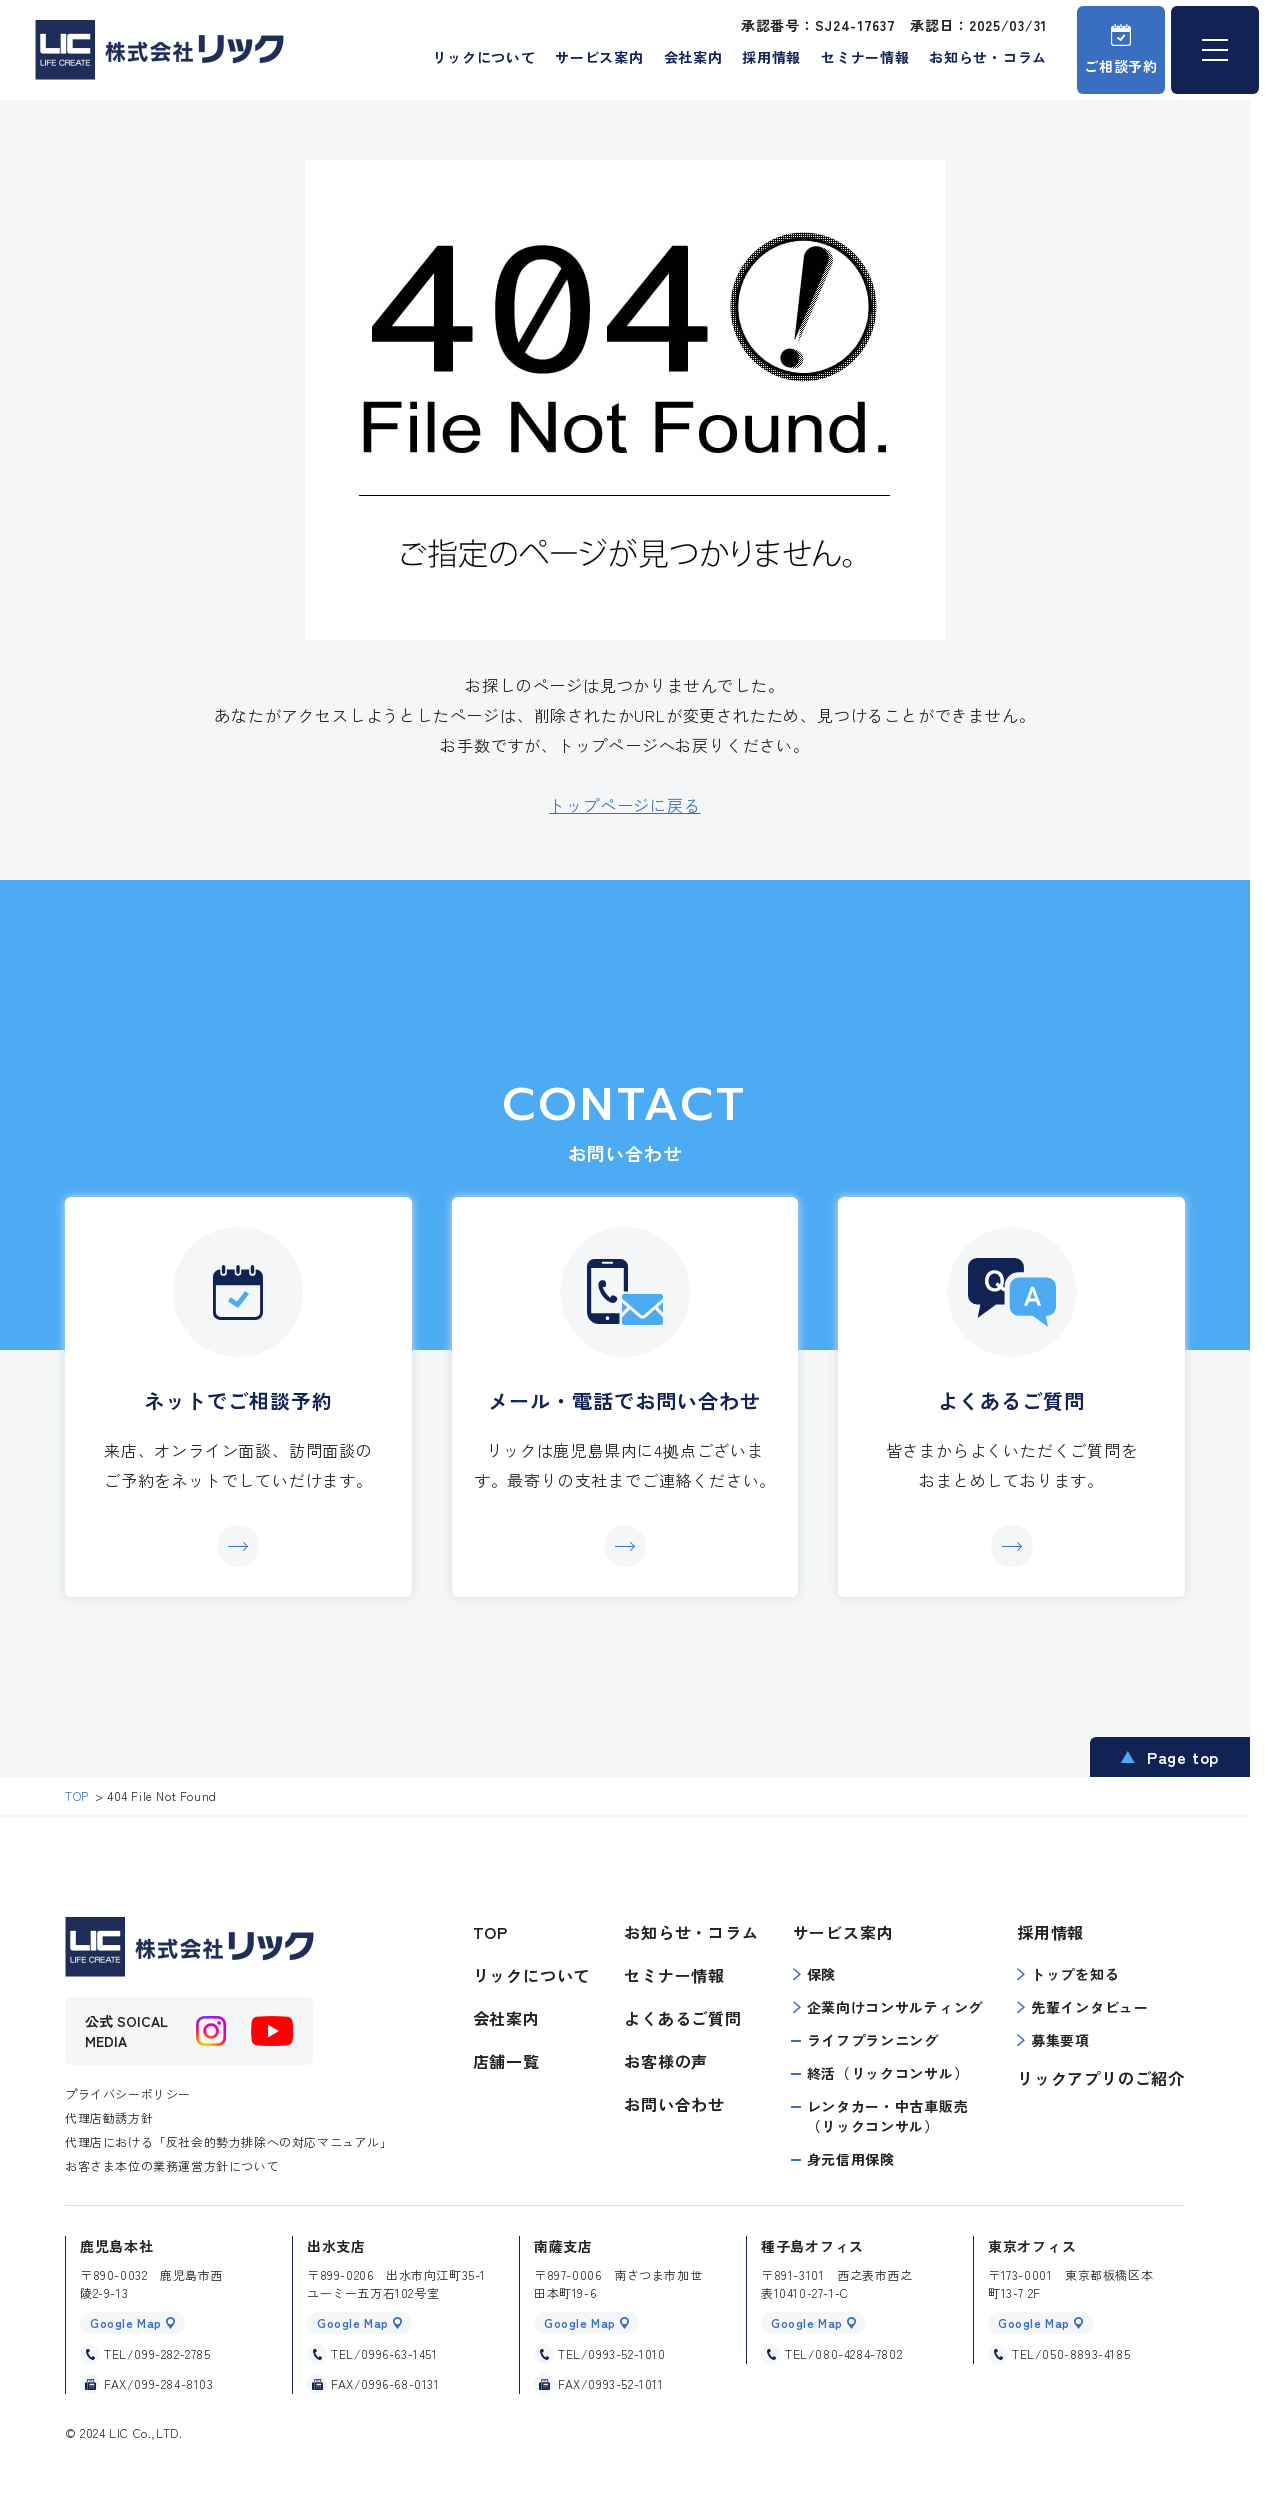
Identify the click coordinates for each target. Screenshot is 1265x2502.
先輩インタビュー (1083, 2007)
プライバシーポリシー (128, 2093)
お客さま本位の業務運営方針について (172, 2165)
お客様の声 (666, 2061)
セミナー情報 (865, 57)
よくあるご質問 (683, 2018)
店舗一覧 (506, 2061)
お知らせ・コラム (988, 57)
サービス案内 (599, 57)
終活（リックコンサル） (888, 2073)
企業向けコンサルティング (888, 2007)
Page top (1183, 1757)
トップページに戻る (624, 805)
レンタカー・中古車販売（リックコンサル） (888, 2116)
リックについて (483, 57)
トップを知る (1068, 1974)
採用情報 (771, 57)
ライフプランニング (873, 2040)
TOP (490, 1932)
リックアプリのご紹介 (1101, 2078)
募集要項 (1053, 2040)
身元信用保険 (851, 2159)
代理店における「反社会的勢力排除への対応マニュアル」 (229, 2141)
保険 (814, 1974)
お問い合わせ (674, 2104)
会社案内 (693, 57)
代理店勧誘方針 (109, 2117)
